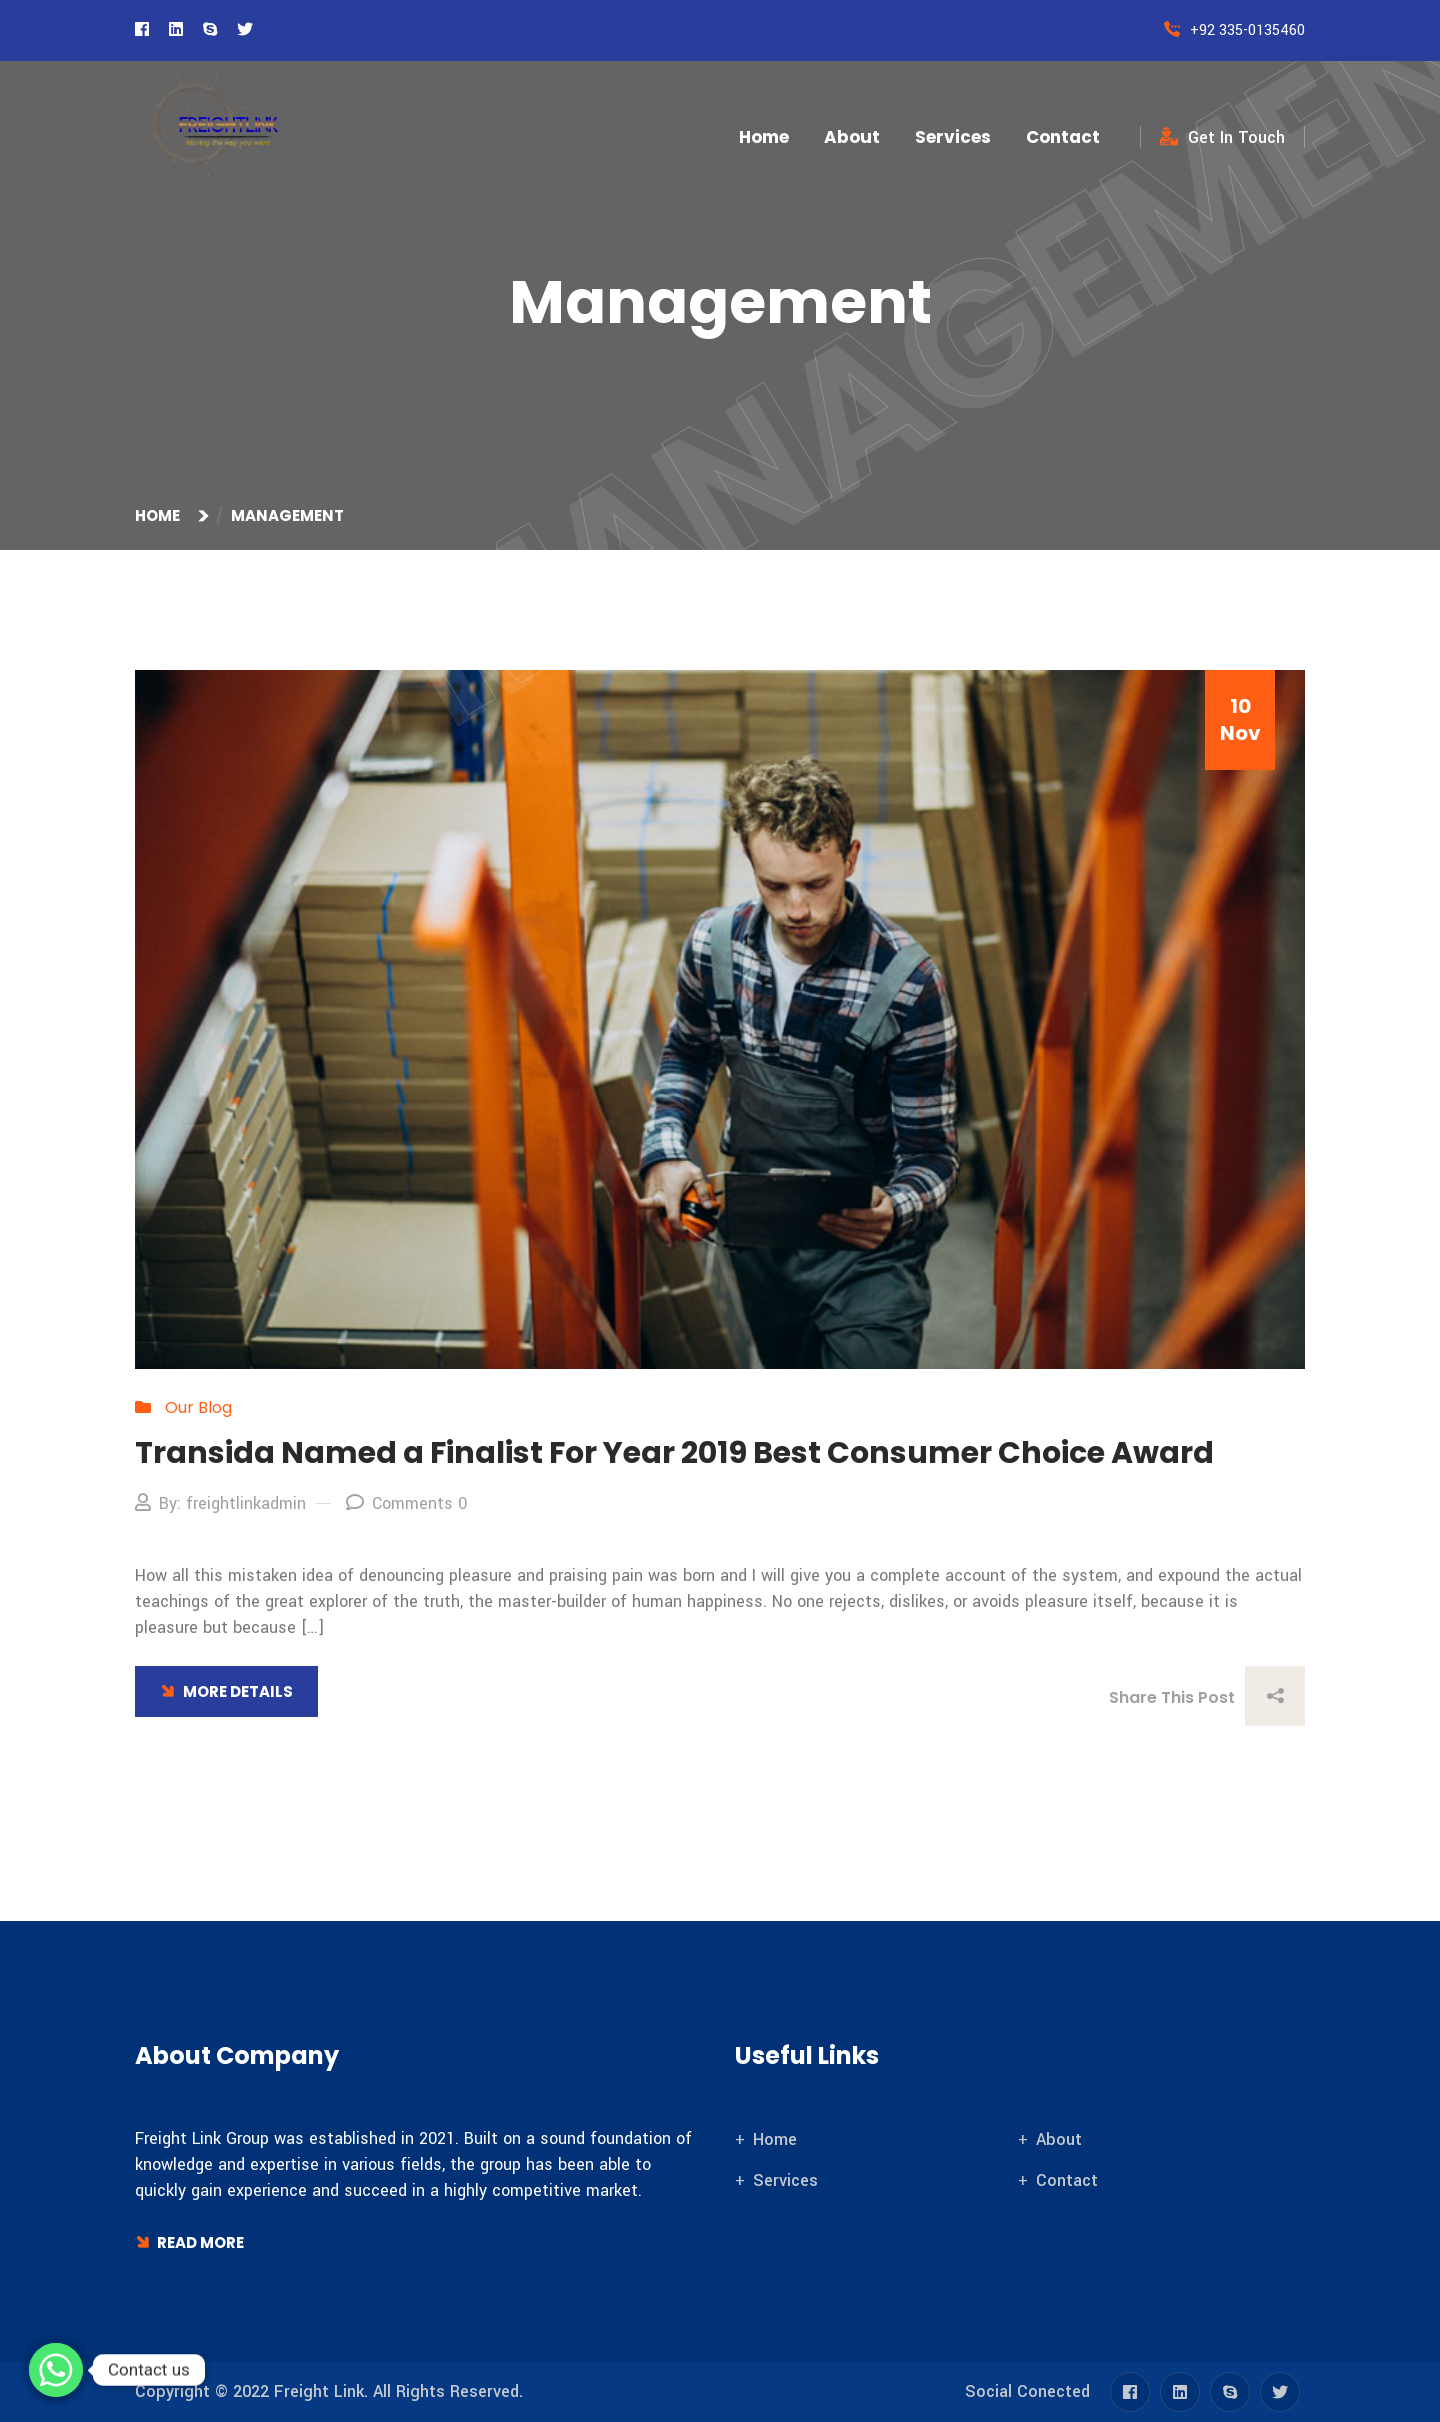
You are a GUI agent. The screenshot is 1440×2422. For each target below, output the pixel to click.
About (852, 137)
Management (287, 515)
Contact (1063, 137)
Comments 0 (406, 1503)
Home (764, 137)
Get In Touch (1222, 137)
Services (953, 137)
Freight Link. (321, 2391)
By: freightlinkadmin (220, 1503)
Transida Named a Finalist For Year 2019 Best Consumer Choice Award (674, 1453)
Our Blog (198, 1407)
